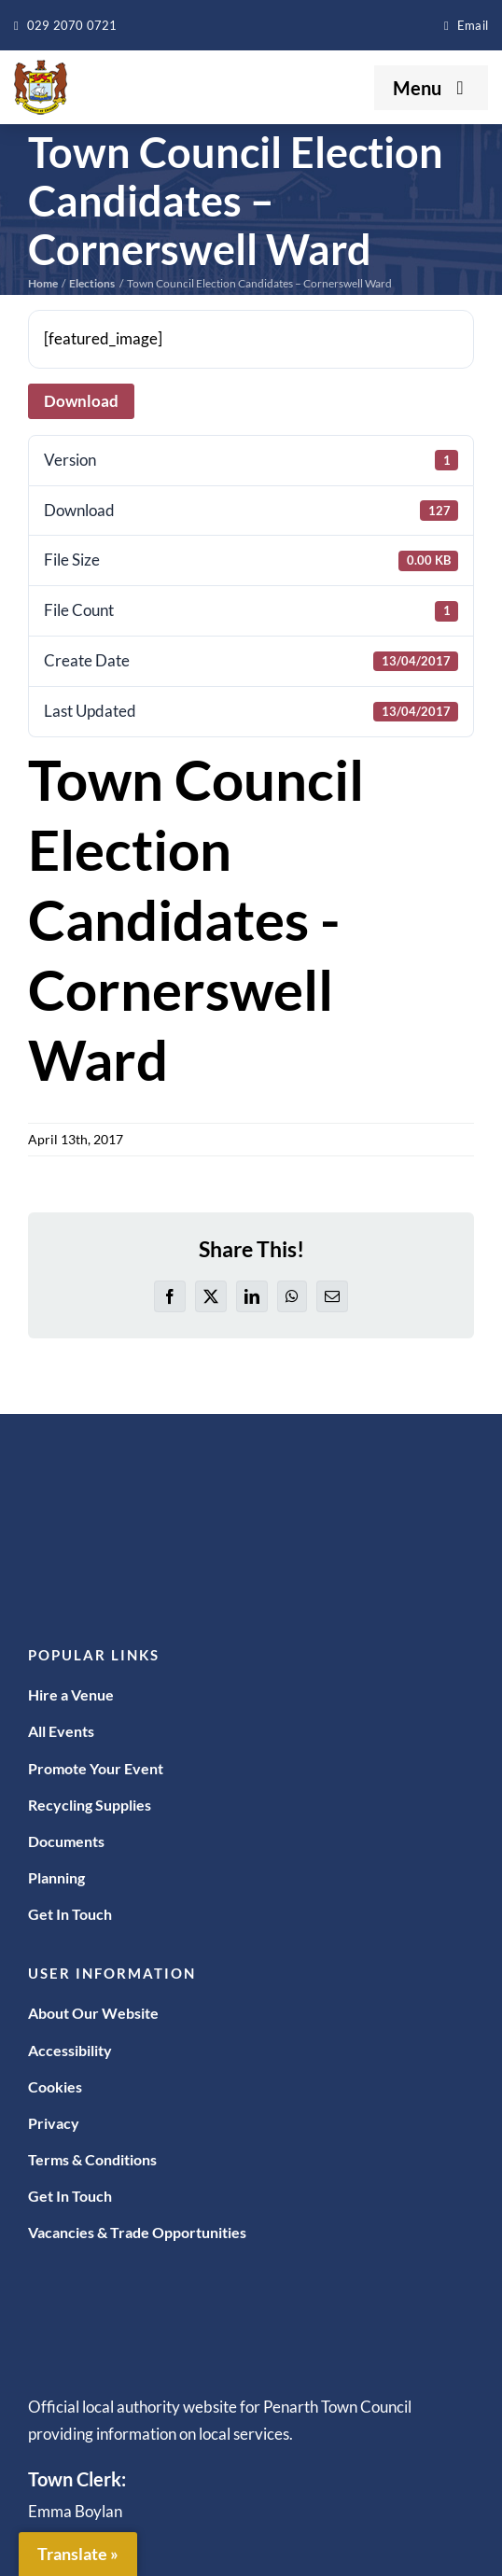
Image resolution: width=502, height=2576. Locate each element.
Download (81, 401)
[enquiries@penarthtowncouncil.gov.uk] (466, 25)
